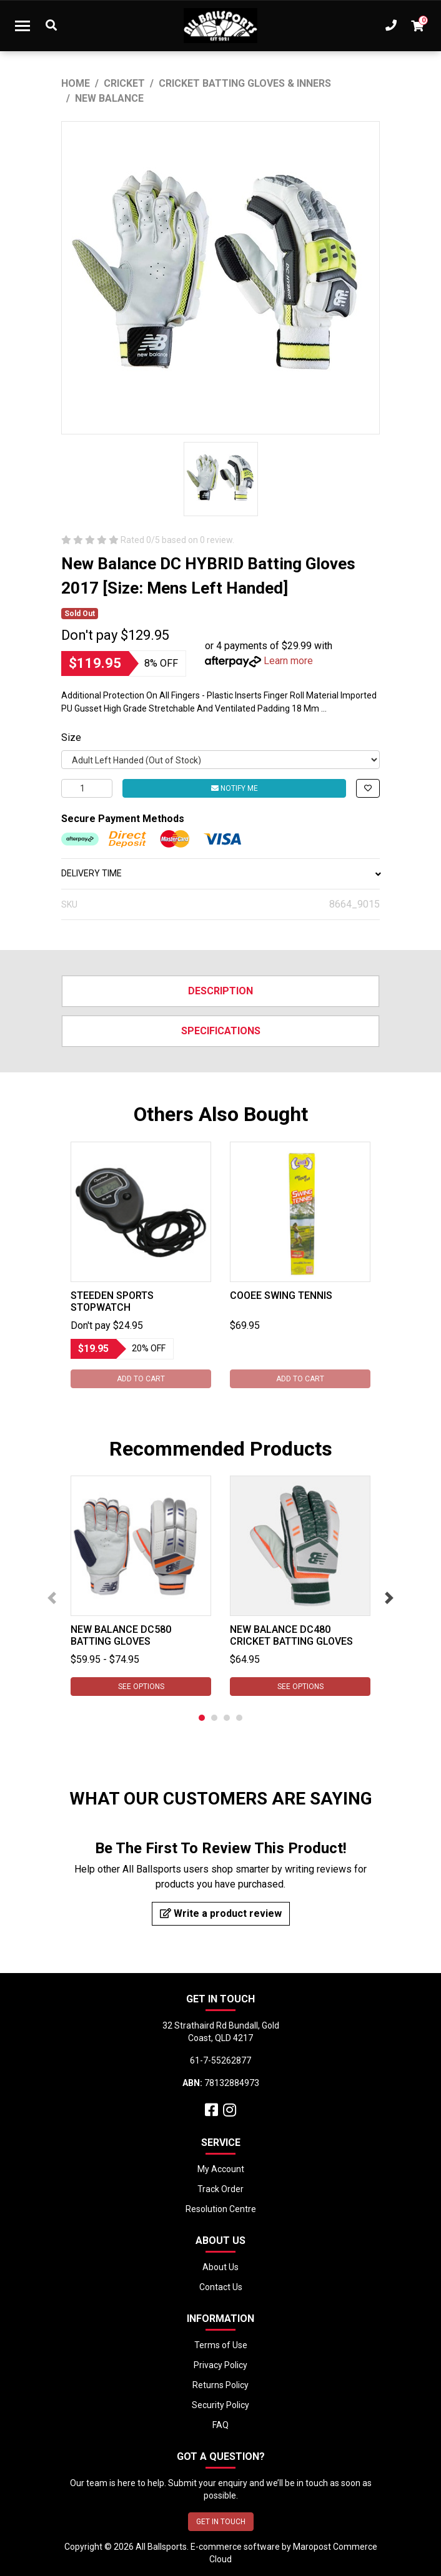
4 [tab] (239, 1718)
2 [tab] (214, 1718)
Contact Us (220, 2287)
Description (220, 991)
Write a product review (221, 1913)
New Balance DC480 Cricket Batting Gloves (291, 1635)
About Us (220, 2267)
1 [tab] (202, 1718)
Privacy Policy (220, 2365)
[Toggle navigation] (22, 25)
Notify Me (234, 788)
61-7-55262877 (220, 2060)
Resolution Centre (221, 2209)
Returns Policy (220, 2385)
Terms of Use (220, 2345)
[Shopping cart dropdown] (417, 25)
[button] (368, 788)
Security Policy (220, 2405)
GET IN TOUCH (220, 2521)
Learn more (288, 661)
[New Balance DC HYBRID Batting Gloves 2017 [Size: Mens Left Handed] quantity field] (86, 788)
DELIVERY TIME (220, 873)
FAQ (220, 2425)
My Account (220, 2169)
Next (389, 1597)
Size (71, 737)
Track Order (220, 2189)
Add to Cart (141, 1378)
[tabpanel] (140, 1265)
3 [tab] (227, 1718)
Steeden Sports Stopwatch (112, 1301)
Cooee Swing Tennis (281, 1295)
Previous (51, 1597)
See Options (141, 1686)
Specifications (220, 1031)
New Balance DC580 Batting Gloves (121, 1635)
